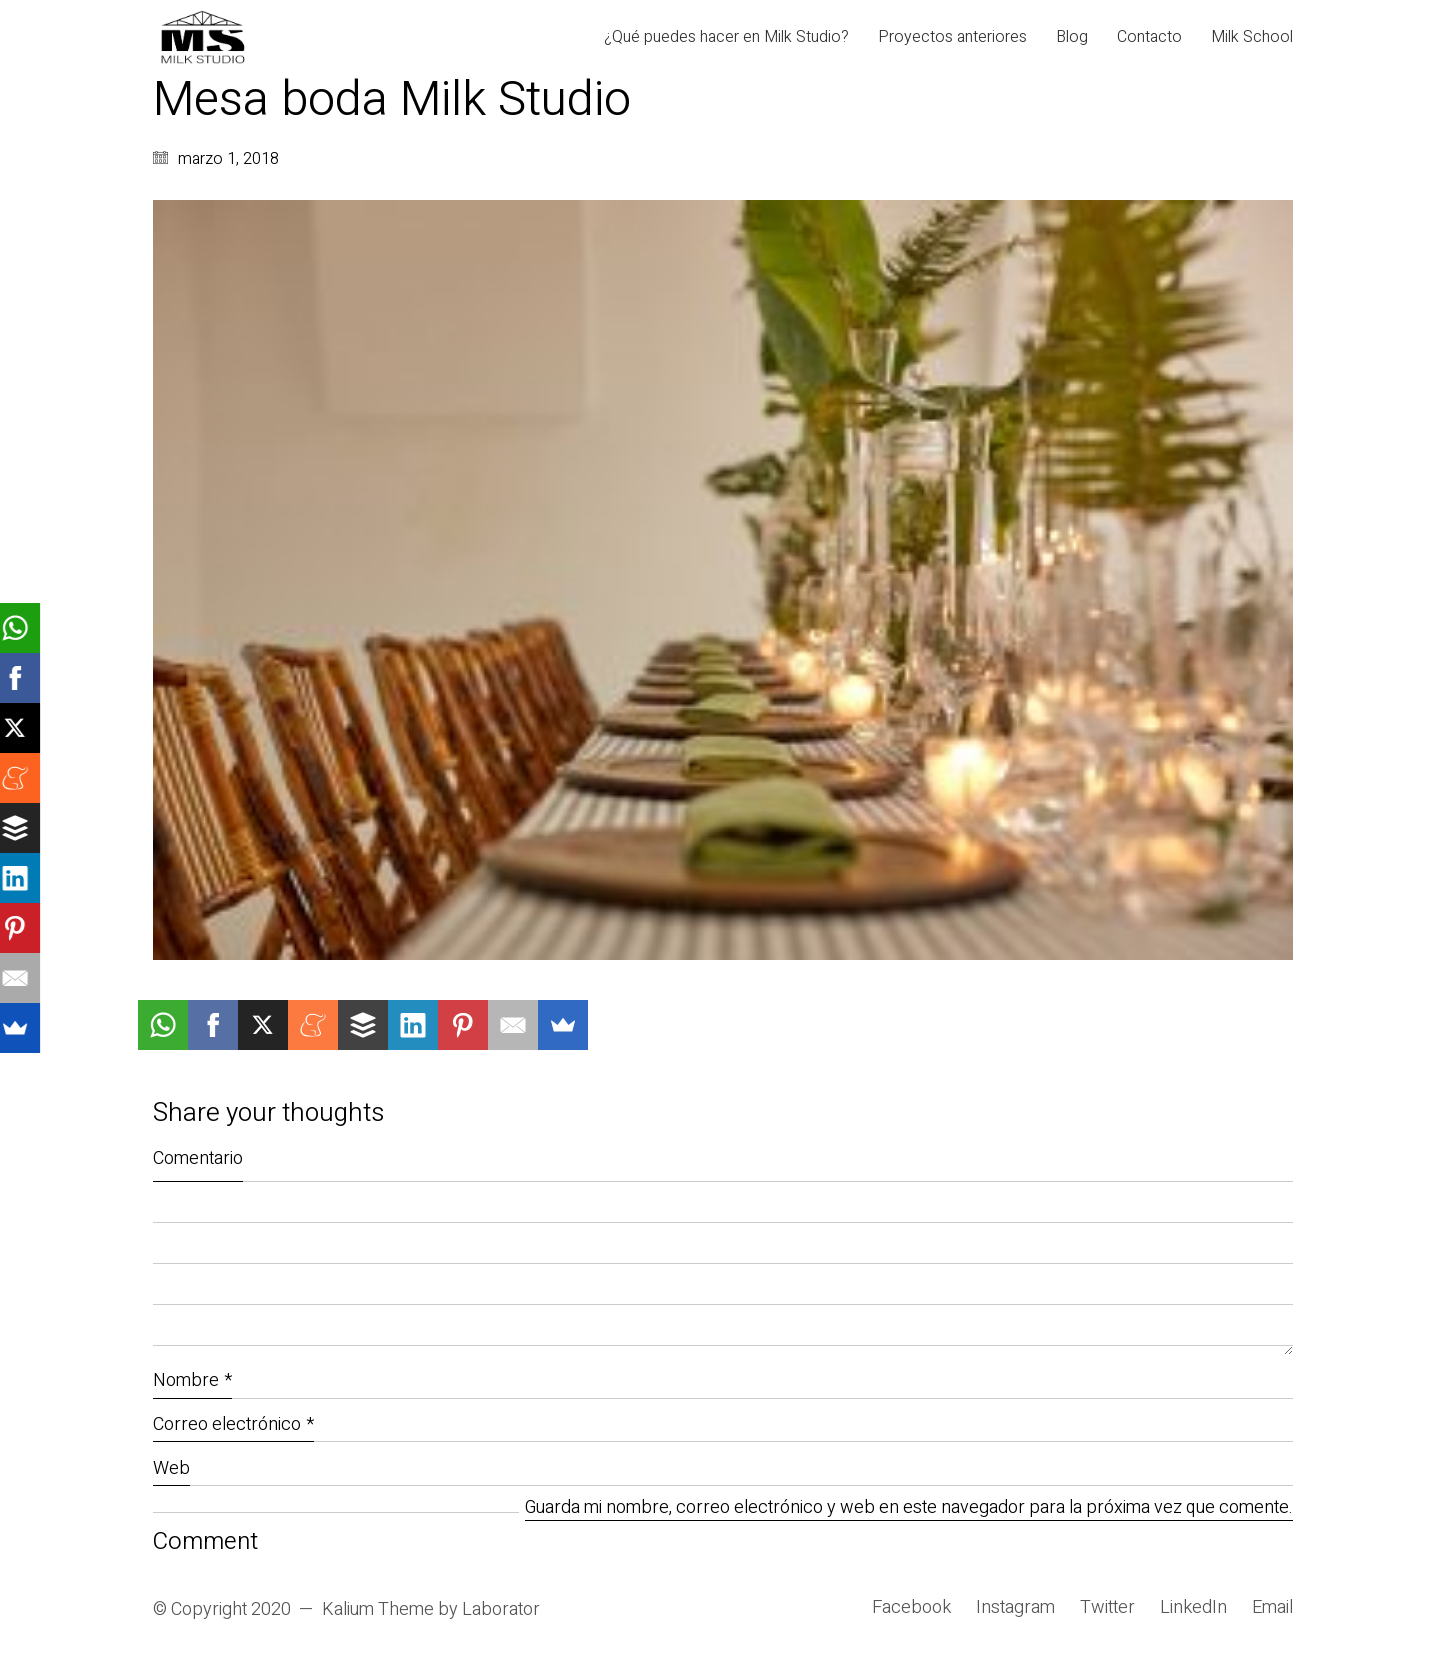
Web (171, 1468)
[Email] (1272, 1608)
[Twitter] (1107, 1608)
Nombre (192, 1380)
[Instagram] (1015, 1608)
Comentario (198, 1158)
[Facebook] (911, 1608)
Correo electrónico (233, 1424)
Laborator (501, 1610)
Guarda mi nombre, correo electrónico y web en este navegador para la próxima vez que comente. (909, 1508)
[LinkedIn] (1193, 1608)
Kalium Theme (378, 1610)
